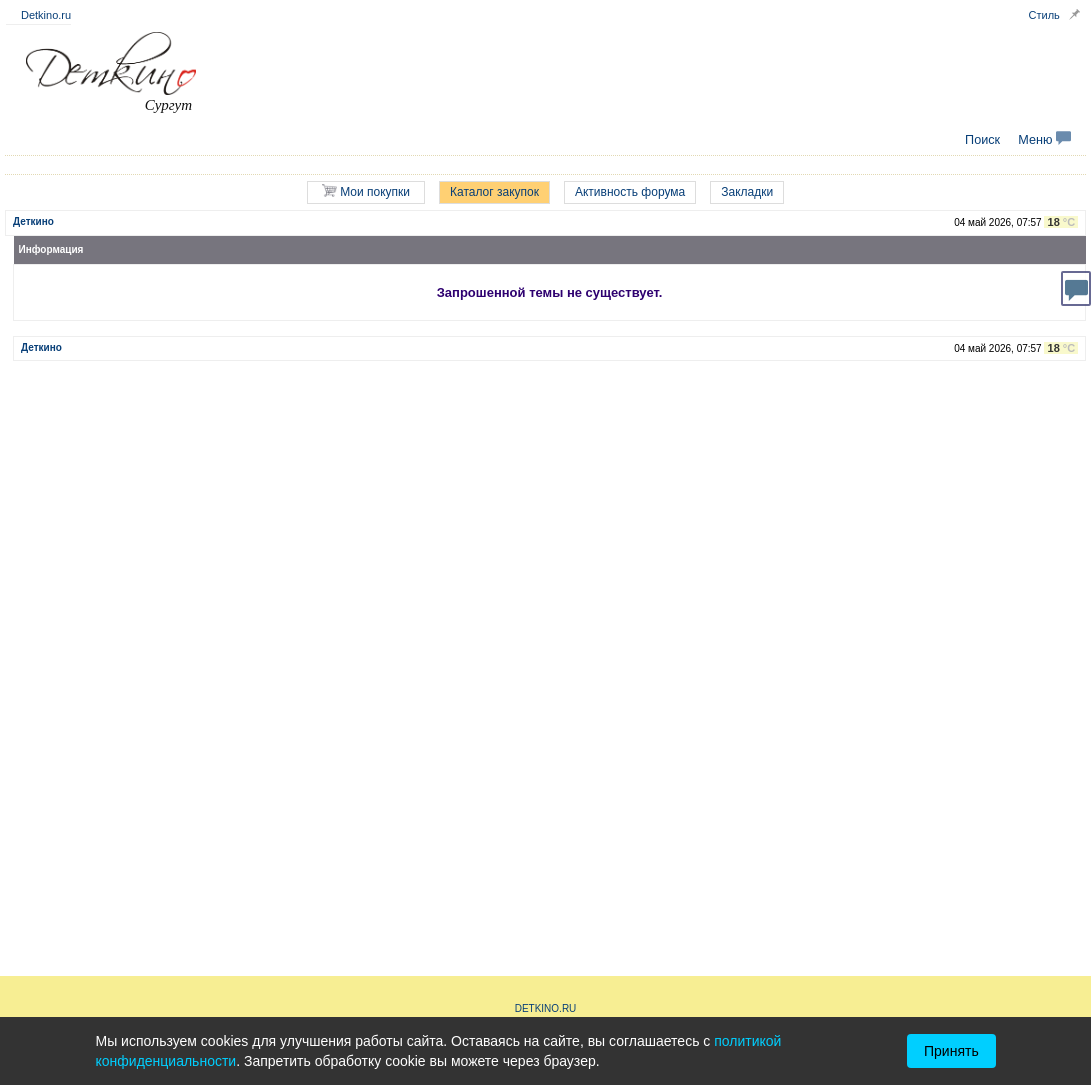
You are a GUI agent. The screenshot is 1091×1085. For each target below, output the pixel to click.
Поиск (982, 140)
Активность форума (630, 192)
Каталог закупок (494, 192)
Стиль (1044, 15)
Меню (1044, 140)
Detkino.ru (46, 15)
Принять (951, 1051)
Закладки (747, 192)
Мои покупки (366, 191)
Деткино (33, 221)
